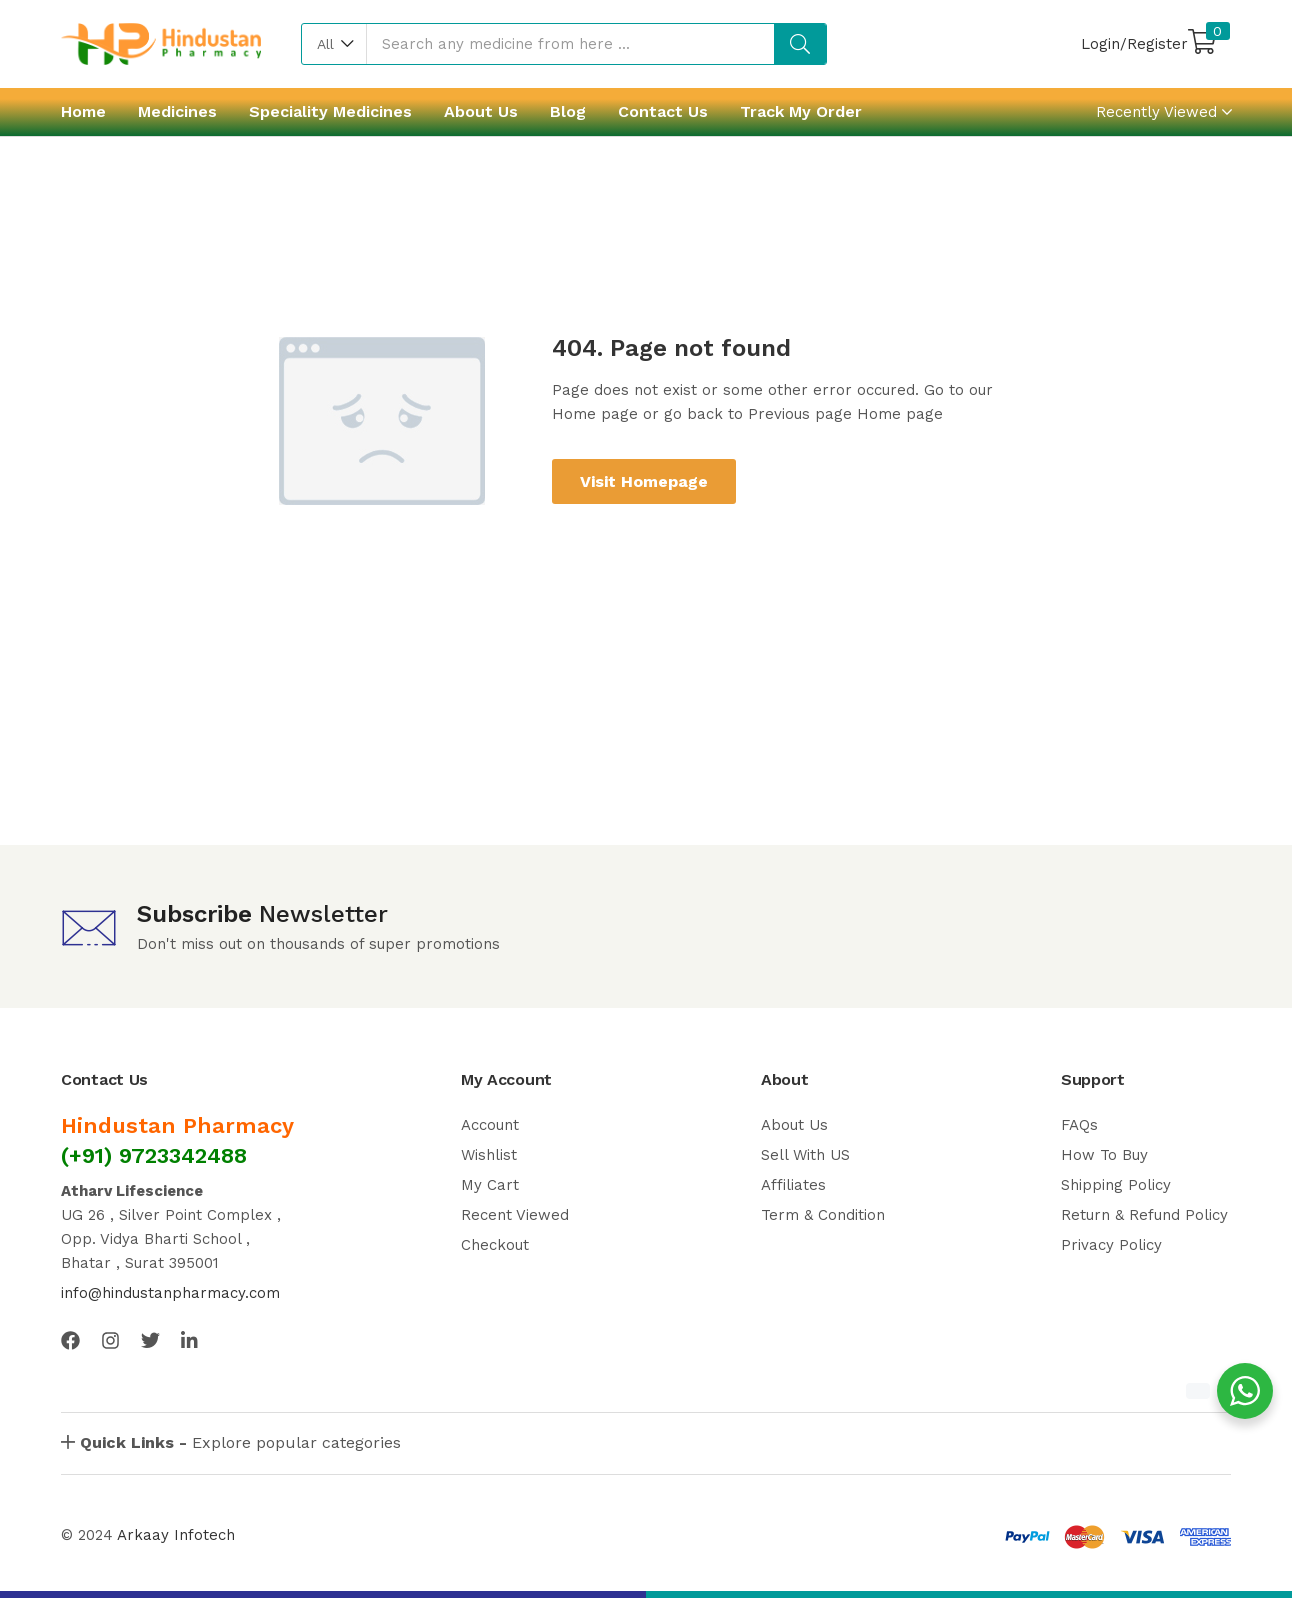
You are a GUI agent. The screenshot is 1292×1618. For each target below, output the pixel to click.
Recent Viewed (515, 1215)
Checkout (495, 1245)
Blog (568, 111)
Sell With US (805, 1155)
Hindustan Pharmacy (177, 1125)
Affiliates (793, 1185)
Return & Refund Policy (1144, 1215)
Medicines (177, 111)
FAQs (1079, 1125)
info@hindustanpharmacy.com (170, 1293)
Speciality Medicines (330, 111)
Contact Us (663, 111)
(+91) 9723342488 (154, 1155)
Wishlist (489, 1155)
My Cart (490, 1185)
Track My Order (801, 111)
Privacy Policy (1111, 1245)
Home (83, 111)
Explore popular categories (240, 1442)
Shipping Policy (1116, 1185)
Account (490, 1125)
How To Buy (1104, 1155)
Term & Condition (823, 1215)
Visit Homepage (644, 481)
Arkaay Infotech (176, 1535)
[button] (334, 44)
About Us (481, 111)
